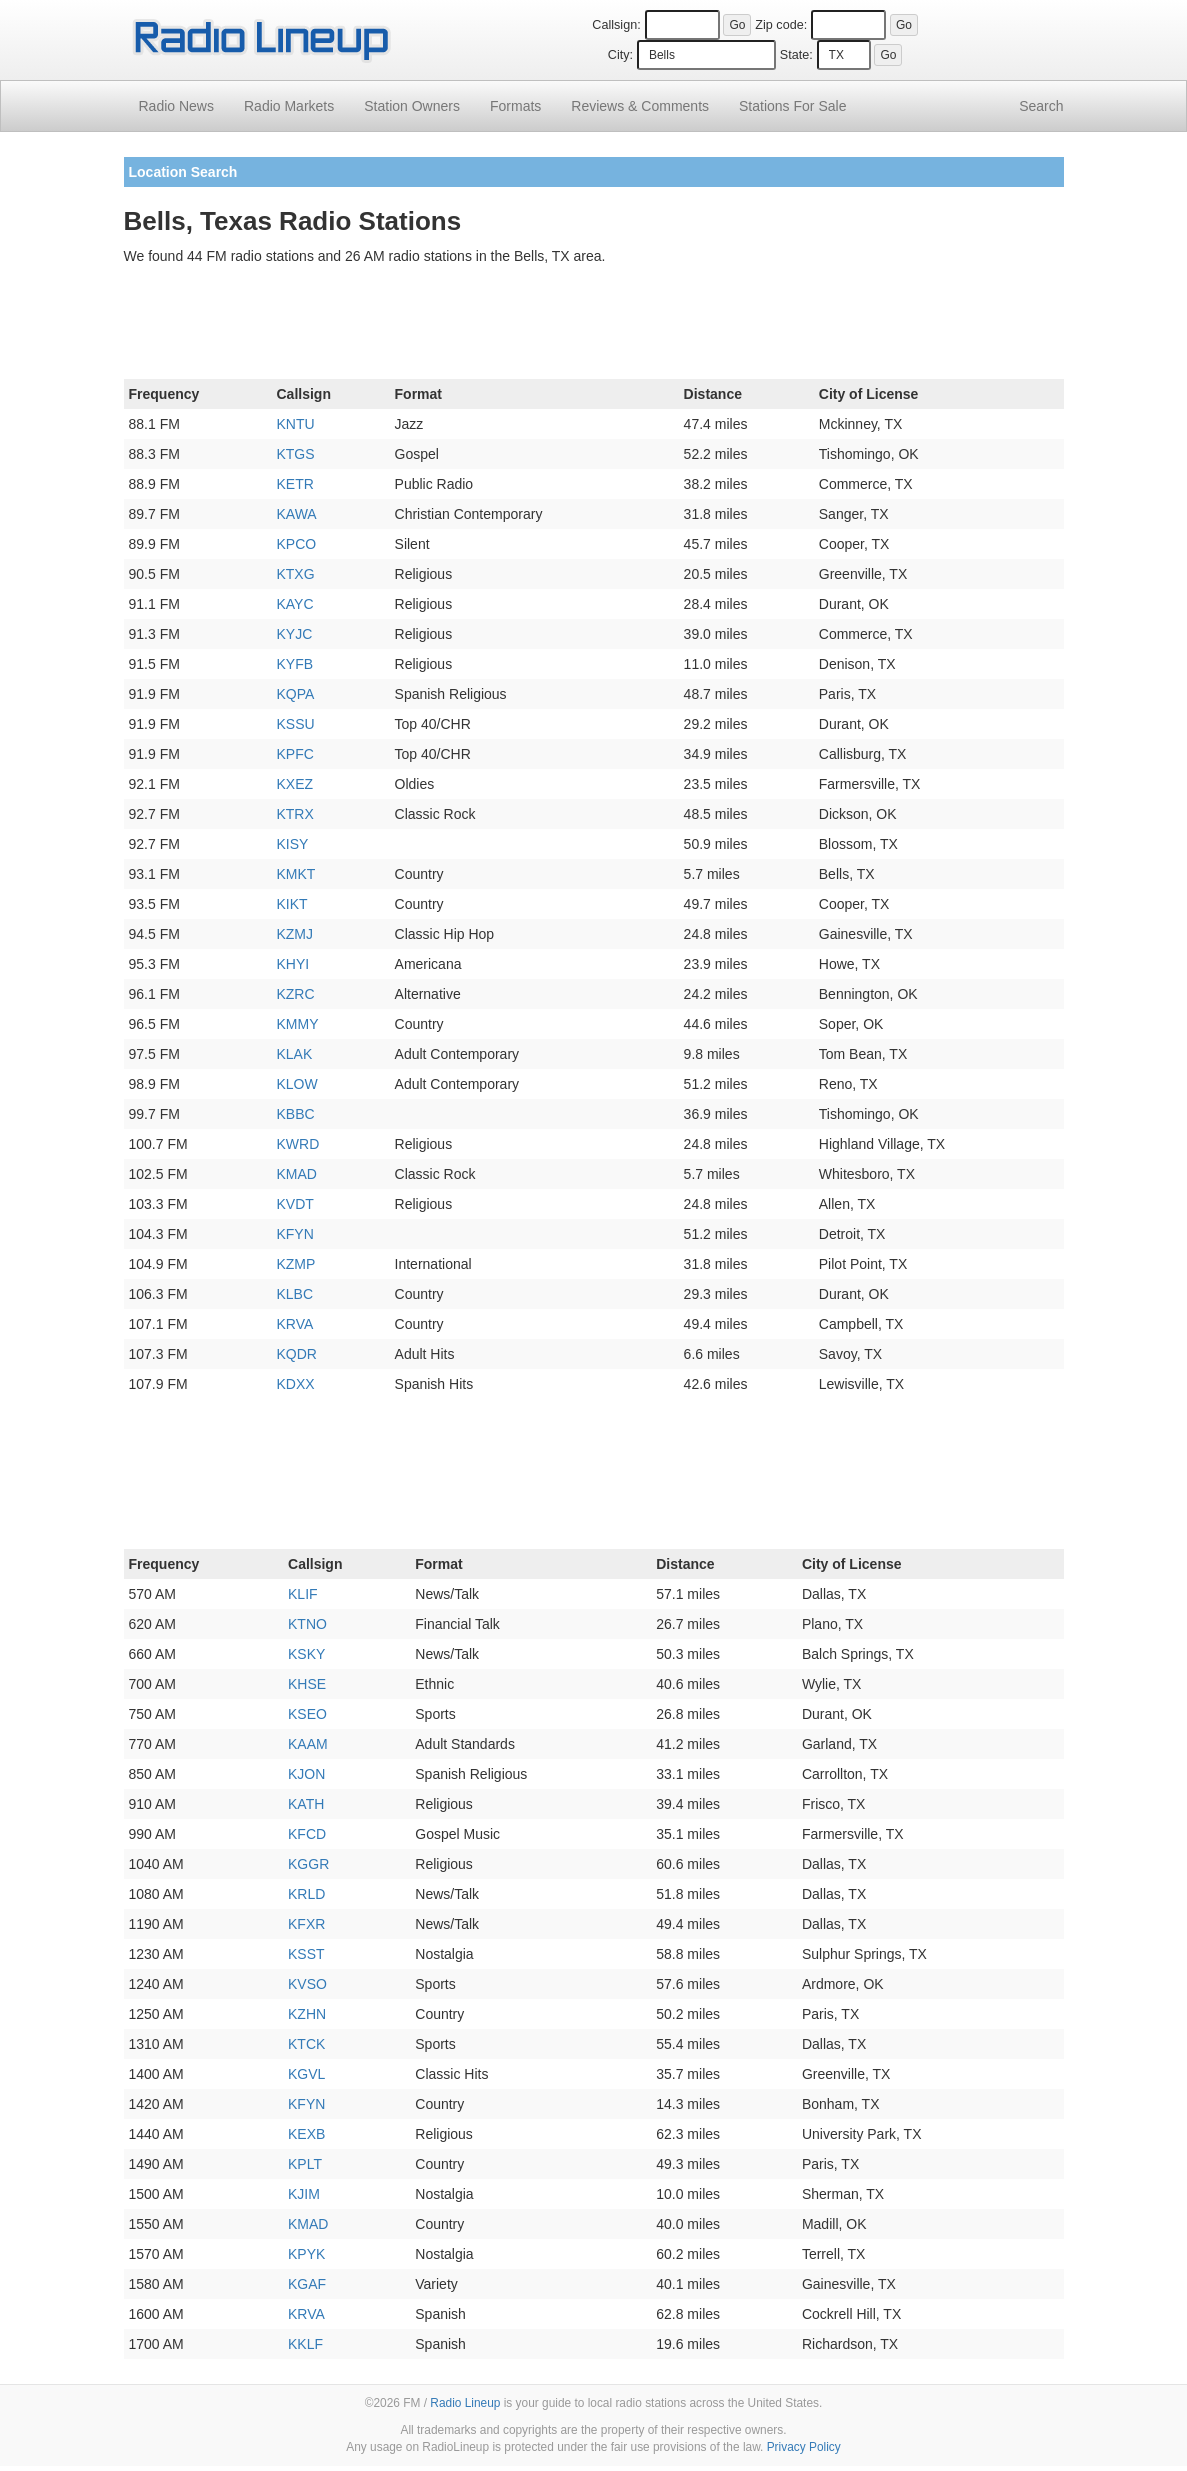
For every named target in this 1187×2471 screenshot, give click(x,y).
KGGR (308, 1864)
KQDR (296, 1354)
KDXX (295, 1384)
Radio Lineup (465, 2403)
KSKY (306, 1654)
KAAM (308, 1744)
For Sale (792, 106)
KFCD (307, 1834)
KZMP (295, 1264)
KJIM (304, 2194)
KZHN (307, 2014)
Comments (640, 106)
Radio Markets (289, 106)
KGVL (306, 2074)
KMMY (297, 1024)
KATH (306, 1804)
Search (1041, 106)
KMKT (295, 874)
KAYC (294, 604)
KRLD (306, 1894)
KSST (306, 1954)
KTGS (295, 454)
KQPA (295, 694)
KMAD (296, 1174)
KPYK (306, 2254)
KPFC (294, 754)
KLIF (303, 1594)
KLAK (294, 1054)
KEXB (306, 2134)
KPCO (296, 544)
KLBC (294, 1294)
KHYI (292, 964)
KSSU (295, 724)
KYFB (294, 664)
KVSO (307, 1984)
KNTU (295, 424)
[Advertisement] (594, 326)
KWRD (297, 1144)
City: (620, 55)
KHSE (307, 1684)
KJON (306, 1774)
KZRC (295, 994)
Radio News (176, 106)
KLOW (296, 1084)
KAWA (296, 514)
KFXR (306, 1924)
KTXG (295, 574)
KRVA (294, 1324)
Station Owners (412, 106)
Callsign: (616, 25)
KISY (292, 844)
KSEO (307, 1714)
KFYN (294, 1234)
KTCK (306, 2044)
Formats (515, 106)
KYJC (294, 634)
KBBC (295, 1114)
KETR (294, 484)
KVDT (294, 1204)
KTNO (307, 1624)
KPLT (305, 2164)
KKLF (305, 2344)
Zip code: (781, 25)
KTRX (294, 814)
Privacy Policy (804, 2447)
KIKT (291, 904)
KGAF (307, 2284)
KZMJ (294, 934)
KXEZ (294, 784)
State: (796, 55)
